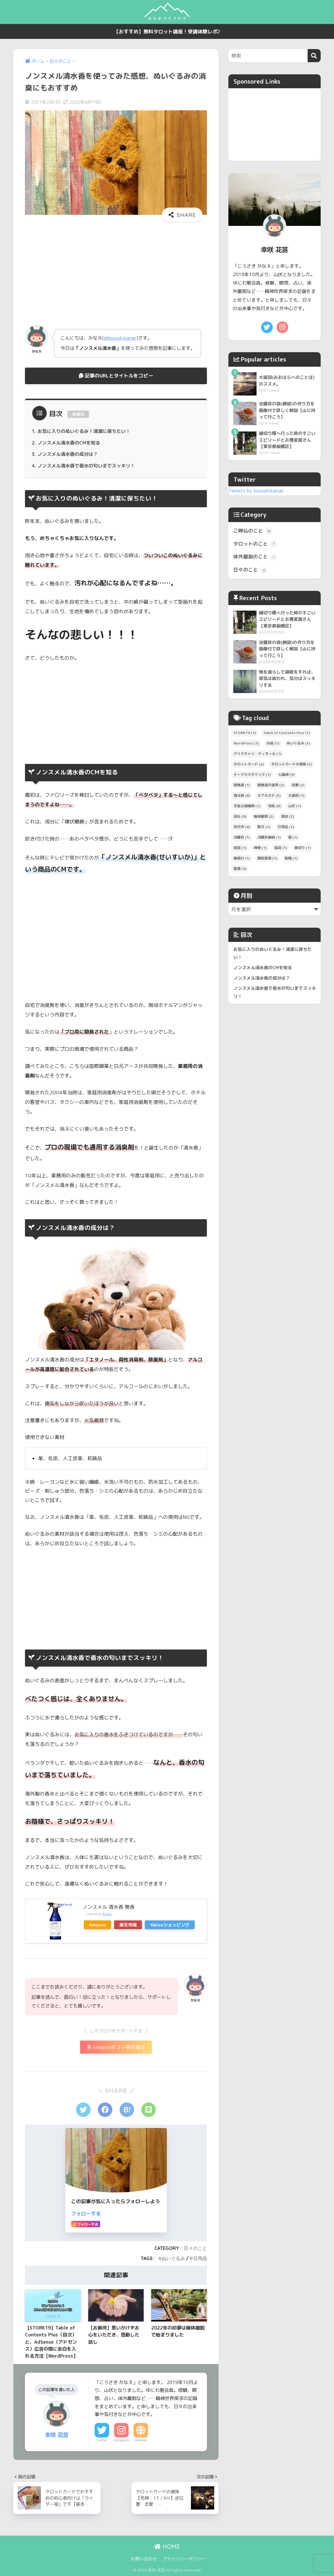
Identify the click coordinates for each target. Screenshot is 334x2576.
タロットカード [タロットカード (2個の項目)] (249, 764)
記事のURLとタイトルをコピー (116, 375)
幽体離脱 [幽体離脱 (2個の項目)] (264, 816)
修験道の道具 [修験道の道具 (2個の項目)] (270, 784)
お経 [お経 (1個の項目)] (272, 743)
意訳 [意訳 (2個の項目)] (287, 816)
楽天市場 (128, 1925)
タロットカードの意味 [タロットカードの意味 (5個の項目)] (291, 764)
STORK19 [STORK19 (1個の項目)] (245, 732)
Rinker (107, 1914)
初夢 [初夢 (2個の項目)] (298, 784)
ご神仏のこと (252, 531)
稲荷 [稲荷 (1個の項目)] (280, 847)
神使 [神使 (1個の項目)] (260, 847)
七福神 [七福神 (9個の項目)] (286, 774)
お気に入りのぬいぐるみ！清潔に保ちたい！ (83, 431)
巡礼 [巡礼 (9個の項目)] (240, 816)
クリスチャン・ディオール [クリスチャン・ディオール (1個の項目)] (257, 753)
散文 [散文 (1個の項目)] (263, 826)
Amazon (97, 1925)
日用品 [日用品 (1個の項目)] (286, 826)
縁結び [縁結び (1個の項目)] (242, 858)
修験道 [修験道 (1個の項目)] (242, 784)
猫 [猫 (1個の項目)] (292, 837)
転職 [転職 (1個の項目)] (291, 858)
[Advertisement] (116, 271)
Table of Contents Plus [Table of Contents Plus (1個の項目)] (286, 732)
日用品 (200, 2258)
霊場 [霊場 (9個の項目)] (240, 868)
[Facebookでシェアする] (105, 2109)
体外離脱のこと (255, 557)
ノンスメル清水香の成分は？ (67, 454)
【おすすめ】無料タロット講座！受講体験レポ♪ (167, 31)
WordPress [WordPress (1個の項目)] (246, 743)
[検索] (314, 55)
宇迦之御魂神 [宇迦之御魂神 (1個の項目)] (247, 805)
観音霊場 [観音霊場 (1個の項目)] (267, 858)
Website (141, 2440)
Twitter (102, 2440)
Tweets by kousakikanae (256, 490)
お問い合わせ (144, 2559)
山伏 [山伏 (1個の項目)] (294, 805)
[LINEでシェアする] (148, 2109)
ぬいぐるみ (173, 2258)
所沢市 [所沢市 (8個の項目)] (242, 826)
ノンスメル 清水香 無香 (108, 1907)
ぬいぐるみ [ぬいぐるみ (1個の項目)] (298, 743)
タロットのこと (255, 544)
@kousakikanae (120, 338)
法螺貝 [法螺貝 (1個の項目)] (242, 837)
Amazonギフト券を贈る (116, 2047)
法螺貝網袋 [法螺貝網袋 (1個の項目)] (269, 837)
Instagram (121, 2440)
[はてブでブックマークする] (127, 2109)
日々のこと (195, 2248)
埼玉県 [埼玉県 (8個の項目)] (242, 795)
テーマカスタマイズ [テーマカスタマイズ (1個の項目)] (252, 774)
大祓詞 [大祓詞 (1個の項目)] (296, 795)
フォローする (86, 2213)
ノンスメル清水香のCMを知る (68, 443)
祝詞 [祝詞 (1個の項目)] (240, 847)
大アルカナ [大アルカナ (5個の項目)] (269, 795)
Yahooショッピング (169, 1925)
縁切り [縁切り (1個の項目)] (303, 847)
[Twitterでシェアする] (83, 2109)
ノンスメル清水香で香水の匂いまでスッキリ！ (86, 466)
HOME (167, 2546)
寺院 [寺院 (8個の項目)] (274, 805)
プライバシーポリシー (184, 2559)
